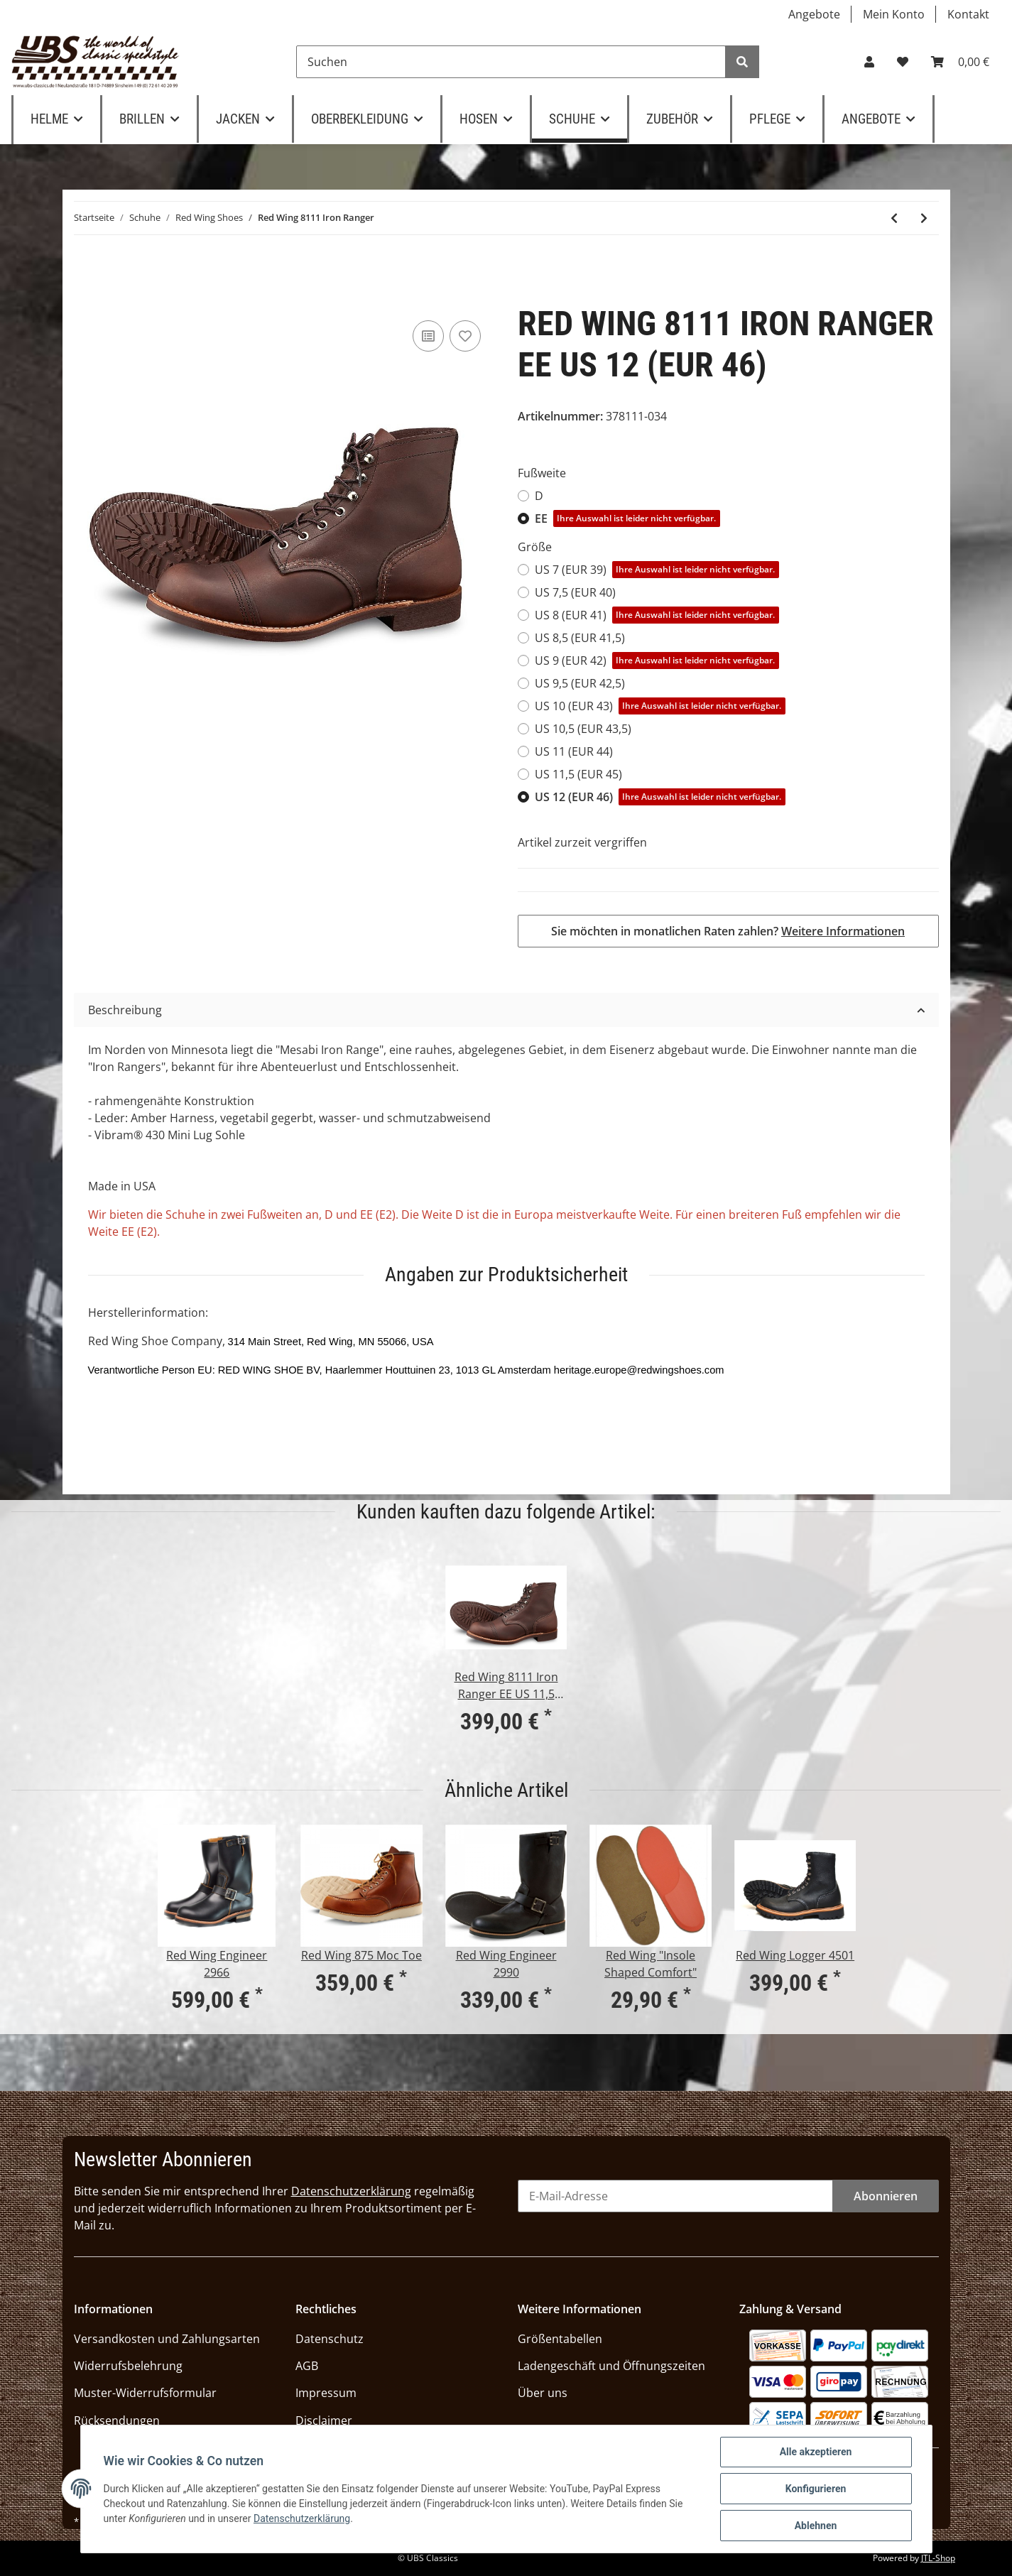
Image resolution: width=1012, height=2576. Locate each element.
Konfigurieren (816, 2488)
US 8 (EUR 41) (657, 615)
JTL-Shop (938, 2558)
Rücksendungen (117, 2420)
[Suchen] (511, 61)
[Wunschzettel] (903, 61)
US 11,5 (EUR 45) (578, 774)
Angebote (814, 14)
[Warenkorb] (960, 61)
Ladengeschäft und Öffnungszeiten (611, 2366)
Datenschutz (329, 2339)
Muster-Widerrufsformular (145, 2393)
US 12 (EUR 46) (660, 796)
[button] (869, 61)
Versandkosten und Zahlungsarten (167, 2339)
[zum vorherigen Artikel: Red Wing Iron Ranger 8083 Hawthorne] (894, 218)
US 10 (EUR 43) (660, 705)
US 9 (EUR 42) (657, 660)
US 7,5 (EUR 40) (575, 592)
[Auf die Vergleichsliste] (428, 336)
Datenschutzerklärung (351, 2191)
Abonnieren (886, 2196)
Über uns (542, 2393)
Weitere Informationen (843, 931)
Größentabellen (560, 2339)
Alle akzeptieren (816, 2451)
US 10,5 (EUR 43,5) (583, 729)
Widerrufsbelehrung (128, 2366)
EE (628, 518)
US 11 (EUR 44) (574, 751)
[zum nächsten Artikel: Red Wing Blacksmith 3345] (924, 218)
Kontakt (968, 14)
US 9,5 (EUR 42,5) (580, 683)
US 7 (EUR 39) (657, 569)
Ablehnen (816, 2525)
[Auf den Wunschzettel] (465, 336)
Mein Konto (894, 14)
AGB (306, 2366)
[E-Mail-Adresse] (675, 2196)
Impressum (326, 2393)
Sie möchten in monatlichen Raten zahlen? (728, 931)
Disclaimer (323, 2420)
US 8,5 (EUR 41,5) (580, 638)
